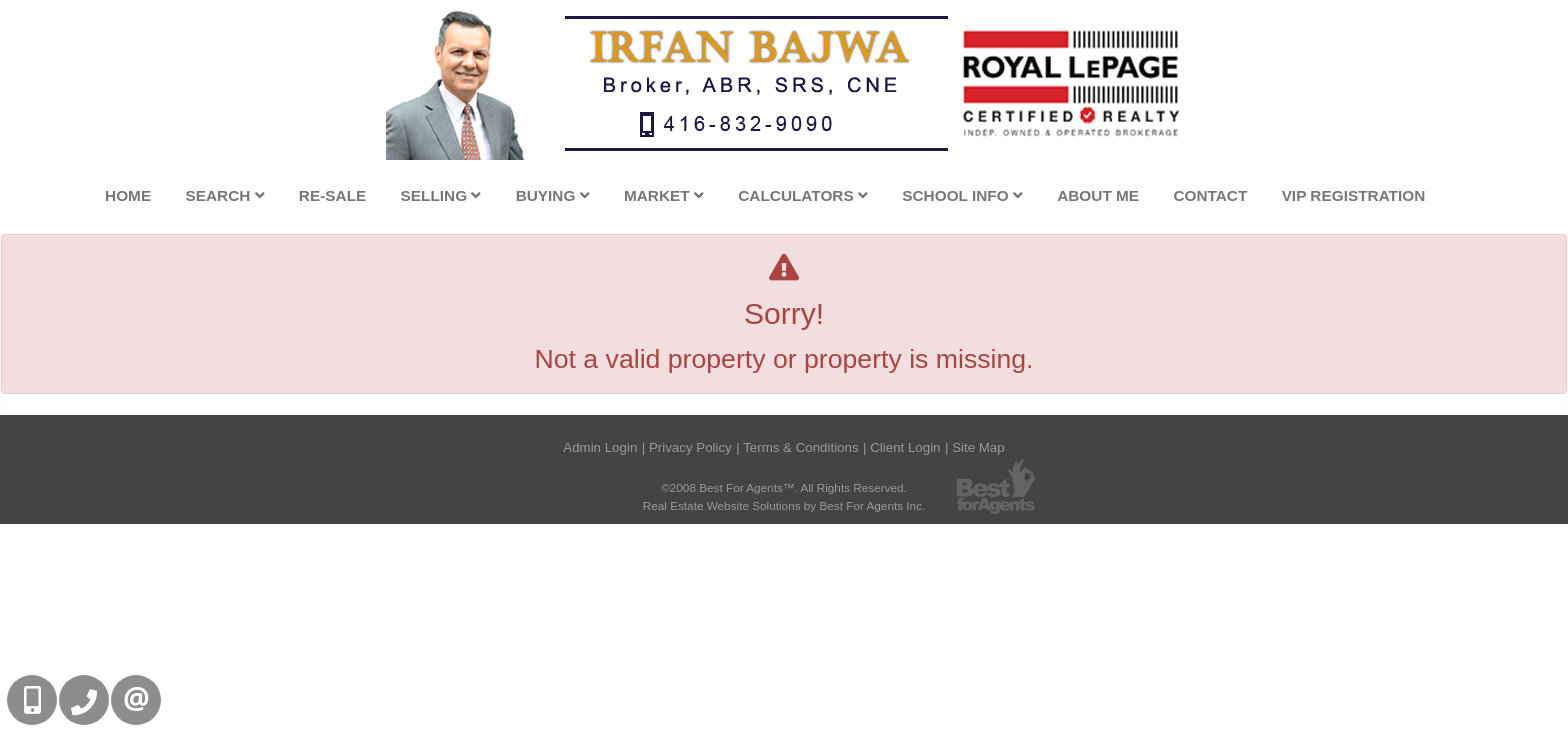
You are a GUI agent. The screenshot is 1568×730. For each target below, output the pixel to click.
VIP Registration (1354, 195)
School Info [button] (962, 195)
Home (128, 195)
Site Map (978, 447)
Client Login (905, 447)
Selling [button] (441, 195)
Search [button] (224, 195)
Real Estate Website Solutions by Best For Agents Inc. (784, 505)
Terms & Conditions (800, 447)
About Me (1098, 195)
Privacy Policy (690, 447)
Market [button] (664, 195)
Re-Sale (332, 195)
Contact (1210, 195)
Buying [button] (553, 195)
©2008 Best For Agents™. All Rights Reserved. (784, 487)
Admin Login (600, 447)
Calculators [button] (803, 195)
